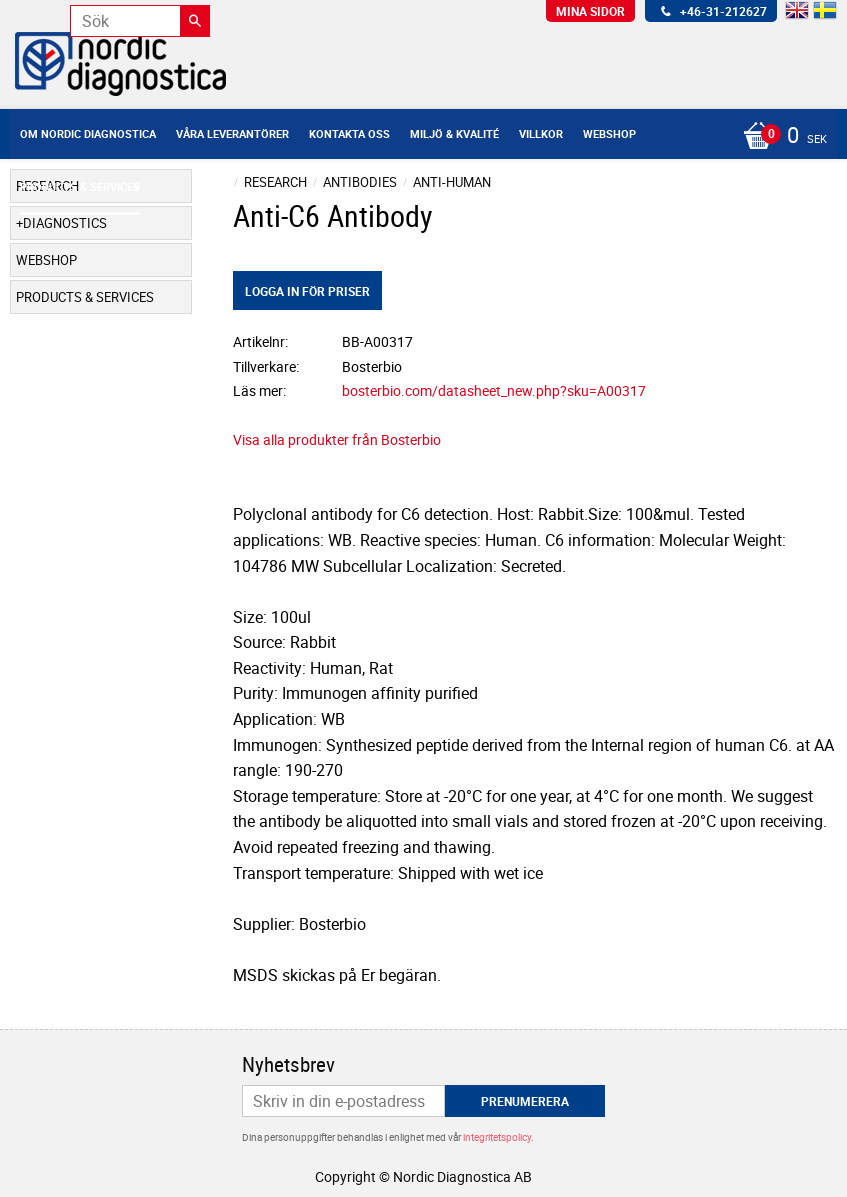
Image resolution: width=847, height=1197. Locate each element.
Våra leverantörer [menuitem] (232, 133)
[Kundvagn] (780, 137)
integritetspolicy (497, 1137)
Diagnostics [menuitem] (65, 223)
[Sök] (195, 21)
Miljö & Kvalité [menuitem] (454, 133)
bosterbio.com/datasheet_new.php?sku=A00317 (494, 390)
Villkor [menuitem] (541, 133)
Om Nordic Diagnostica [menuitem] (88, 133)
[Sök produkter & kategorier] (140, 21)
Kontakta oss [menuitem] (349, 133)
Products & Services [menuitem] (80, 186)
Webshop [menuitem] (609, 133)
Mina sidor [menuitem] (590, 11)
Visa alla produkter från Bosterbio (337, 439)
